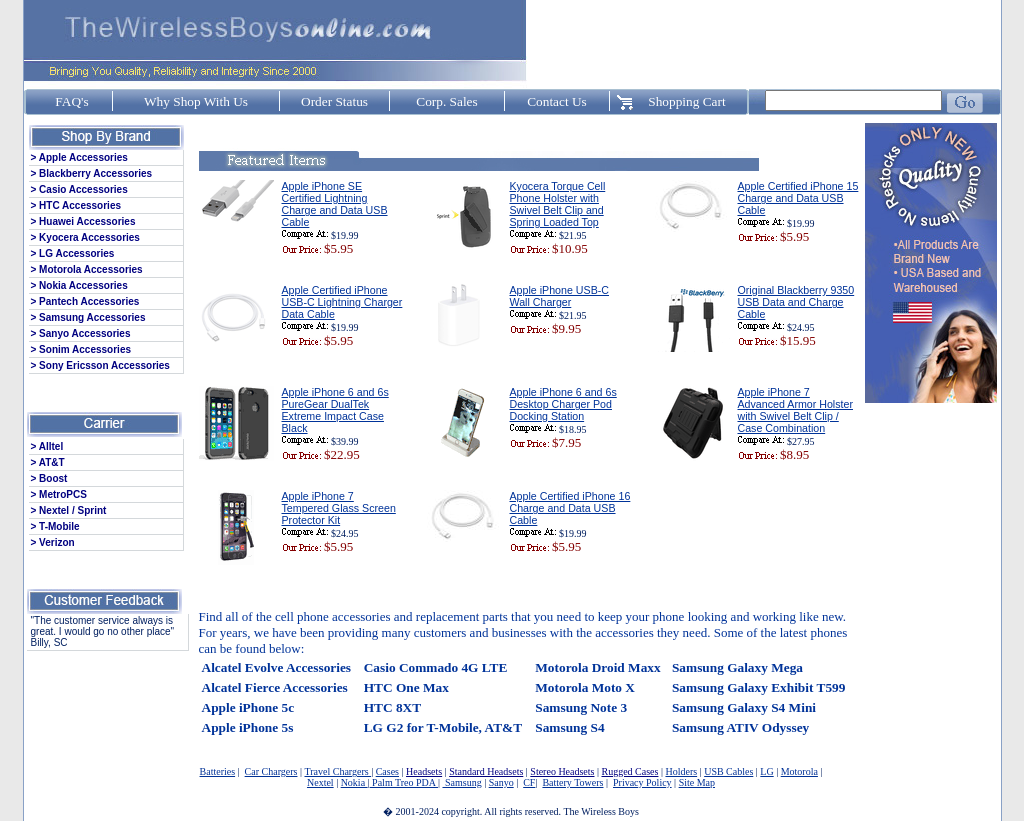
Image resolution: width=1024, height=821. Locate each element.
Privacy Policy (642, 782)
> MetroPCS (59, 494)
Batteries (218, 771)
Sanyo (501, 782)
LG (766, 771)
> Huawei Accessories (83, 221)
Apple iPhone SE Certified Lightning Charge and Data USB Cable (335, 204)
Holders (681, 771)
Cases (387, 771)
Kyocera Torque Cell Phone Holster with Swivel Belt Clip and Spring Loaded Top (558, 204)
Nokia (354, 782)
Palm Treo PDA (404, 782)
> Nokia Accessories (79, 285)
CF (529, 782)
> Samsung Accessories (88, 317)
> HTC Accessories (76, 205)
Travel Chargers (337, 771)
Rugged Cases (630, 771)
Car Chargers (271, 771)
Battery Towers (572, 782)
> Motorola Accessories (87, 269)
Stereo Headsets (562, 771)
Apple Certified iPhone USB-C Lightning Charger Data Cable (342, 302)
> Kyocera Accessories (85, 237)
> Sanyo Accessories (81, 333)
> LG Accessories (73, 253)
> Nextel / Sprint (69, 510)
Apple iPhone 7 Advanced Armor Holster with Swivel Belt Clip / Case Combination (796, 410)
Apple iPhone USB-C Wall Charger (560, 296)
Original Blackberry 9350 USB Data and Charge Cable (796, 302)
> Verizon (53, 542)
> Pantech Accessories (85, 301)
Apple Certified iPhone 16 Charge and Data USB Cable (570, 508)
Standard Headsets (486, 771)
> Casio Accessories (79, 189)
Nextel (320, 782)
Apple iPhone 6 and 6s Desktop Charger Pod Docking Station (563, 404)
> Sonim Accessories (81, 349)
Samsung (461, 782)
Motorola (799, 771)
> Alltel (47, 446)
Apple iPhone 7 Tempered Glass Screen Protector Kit (339, 508)
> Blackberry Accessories (92, 173)
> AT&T (48, 462)
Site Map (697, 782)
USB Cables (728, 771)
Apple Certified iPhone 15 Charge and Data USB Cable (798, 198)
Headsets (424, 771)
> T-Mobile (55, 526)
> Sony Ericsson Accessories (100, 365)
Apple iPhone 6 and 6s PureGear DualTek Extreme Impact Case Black (335, 410)
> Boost (49, 478)
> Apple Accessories (79, 157)
